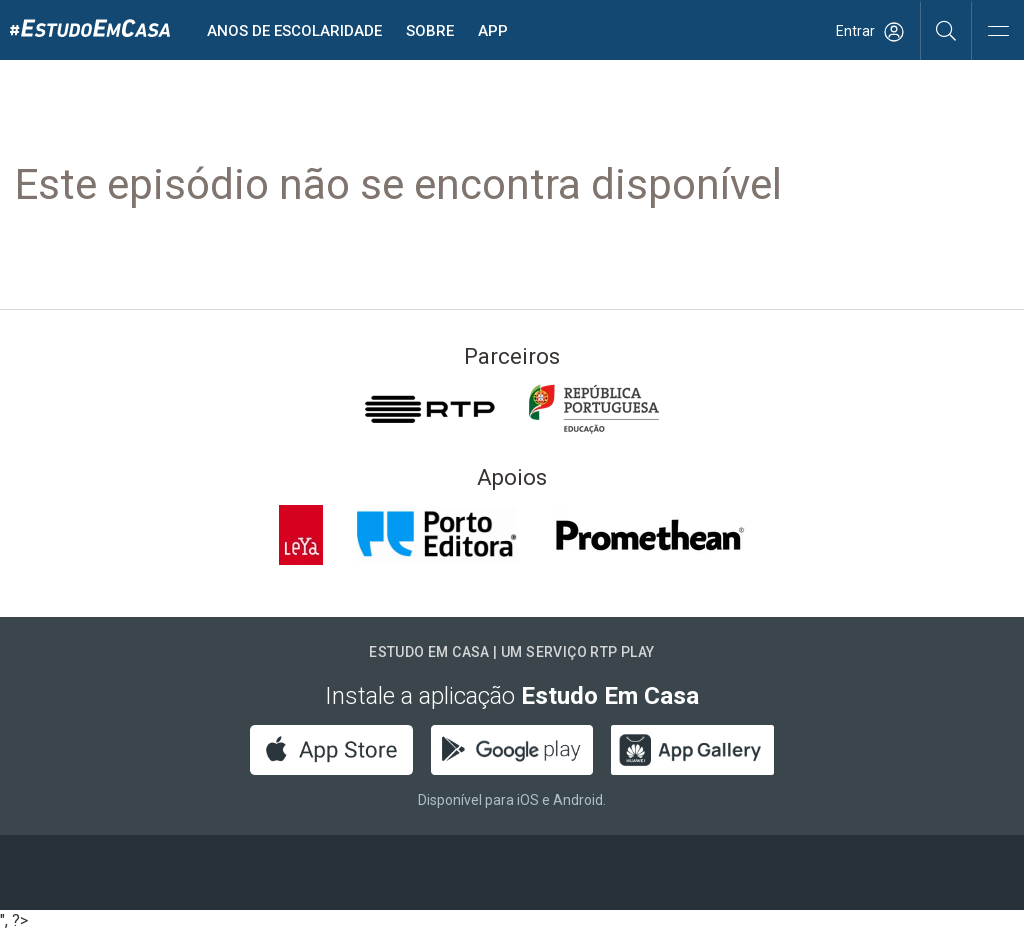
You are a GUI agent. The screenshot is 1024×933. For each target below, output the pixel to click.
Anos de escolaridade (294, 31)
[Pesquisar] (946, 30)
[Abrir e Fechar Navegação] (998, 32)
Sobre (430, 31)
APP (493, 31)
